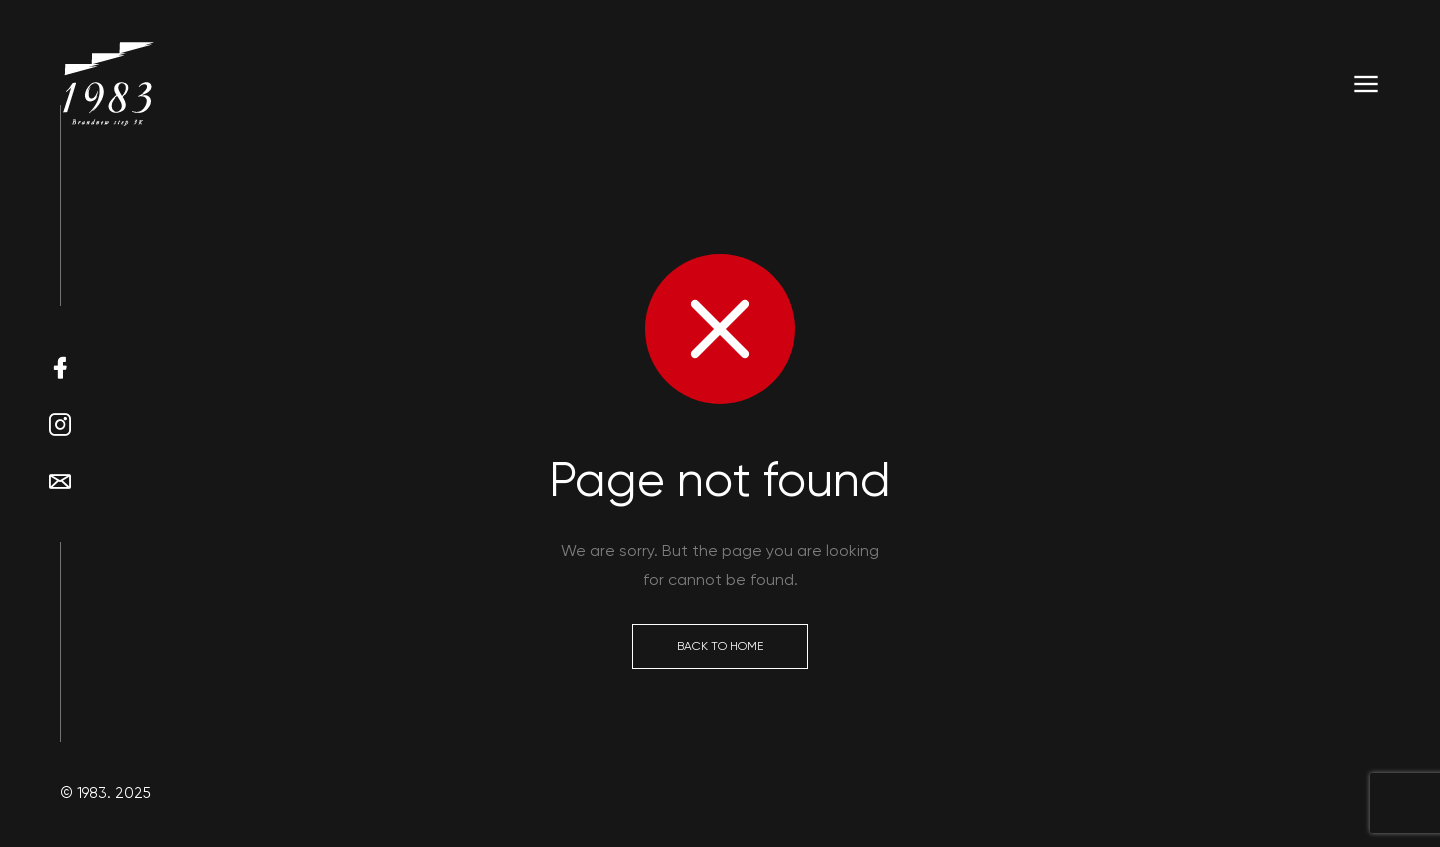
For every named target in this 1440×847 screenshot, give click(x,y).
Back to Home (720, 646)
